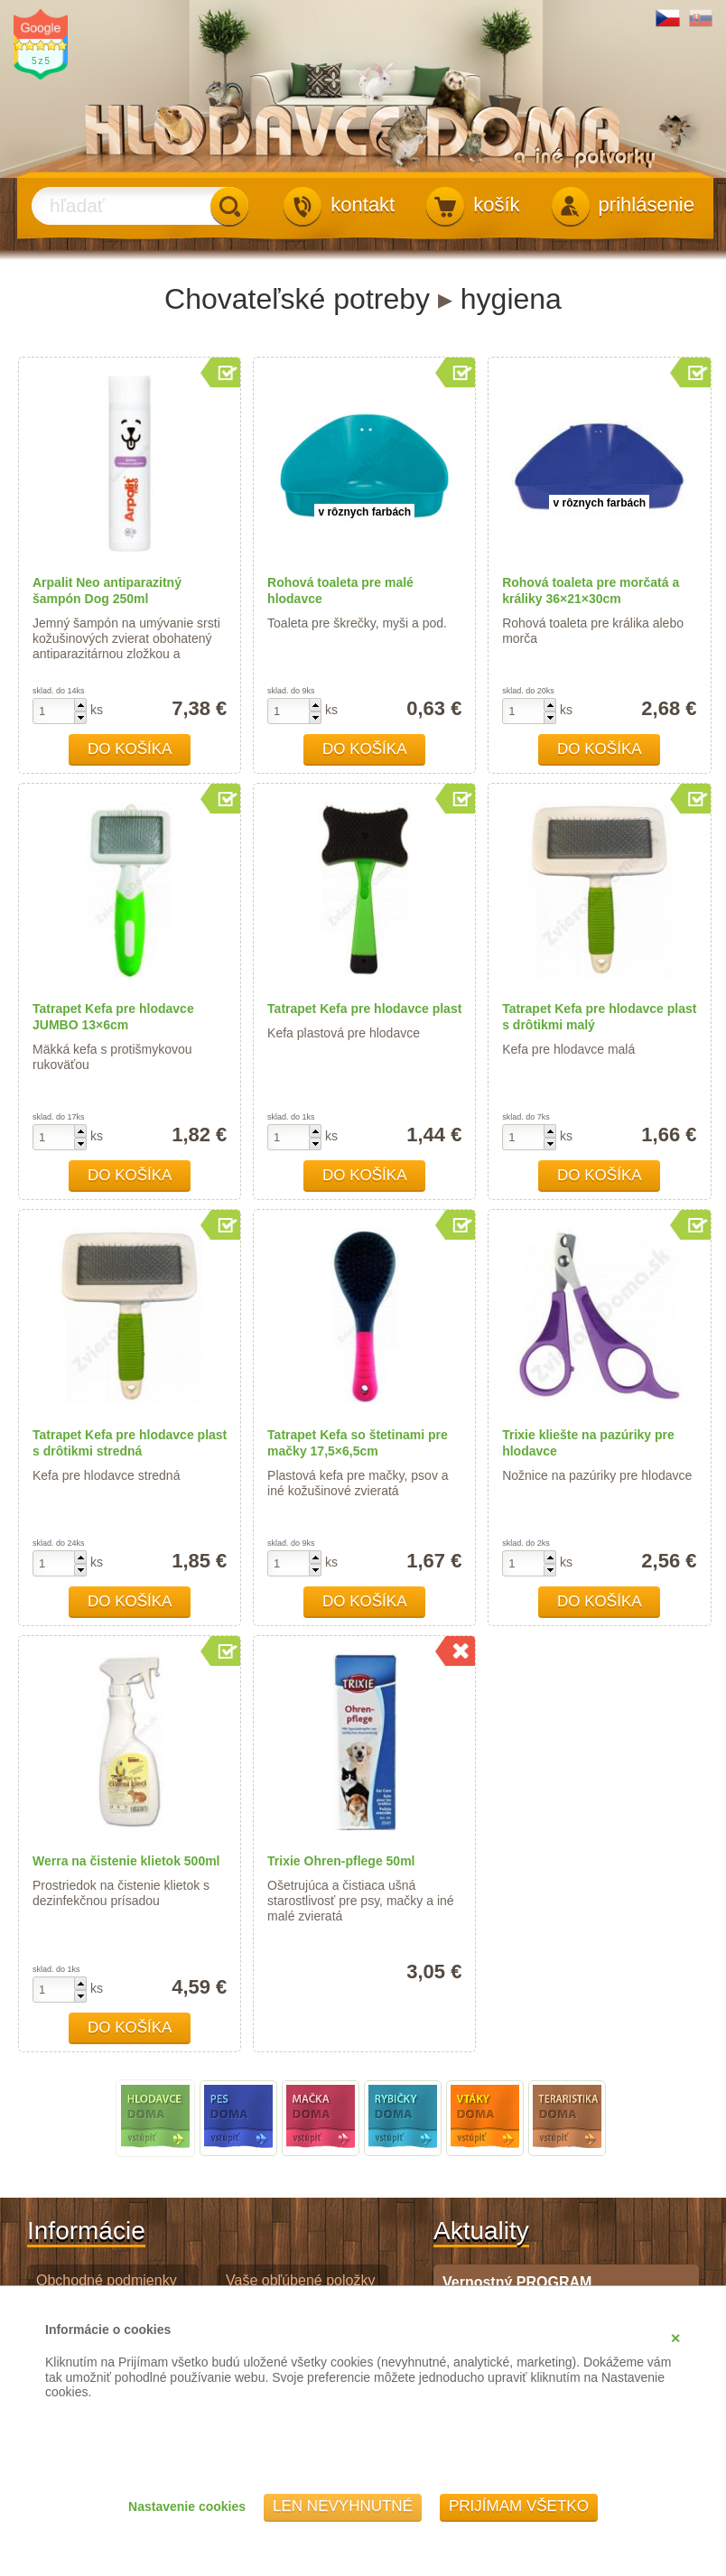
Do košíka (130, 749)
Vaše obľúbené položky (300, 2280)
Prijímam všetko (519, 2506)
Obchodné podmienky (106, 2280)
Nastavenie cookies (187, 2506)
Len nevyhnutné (343, 2506)
